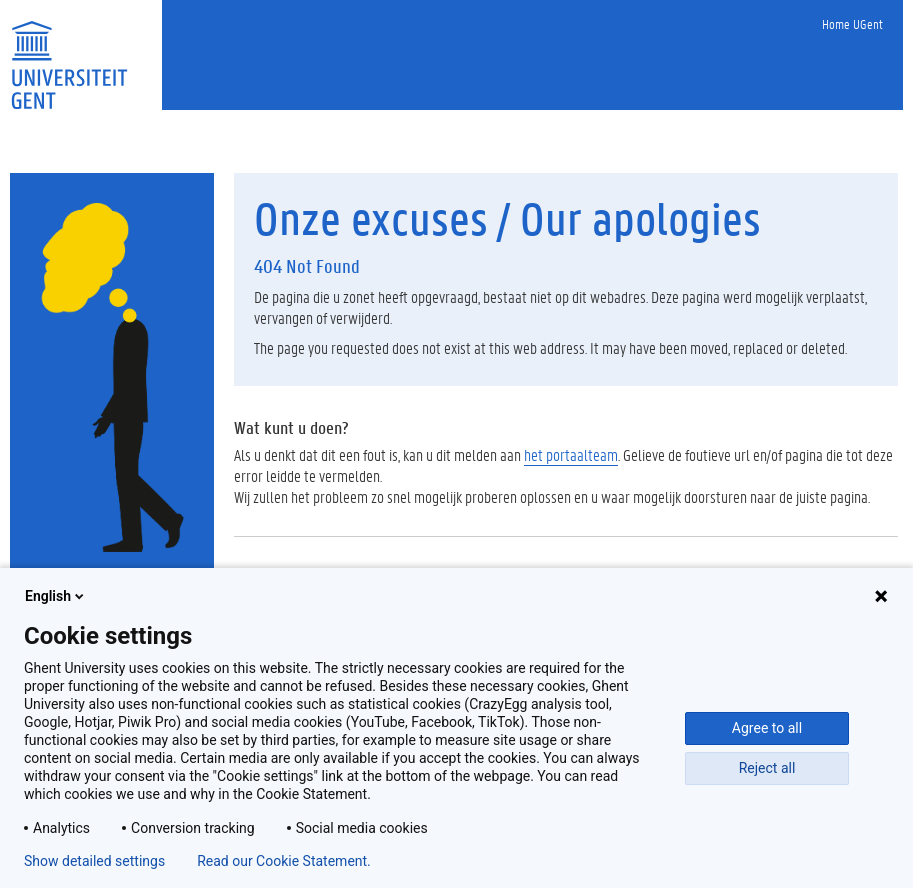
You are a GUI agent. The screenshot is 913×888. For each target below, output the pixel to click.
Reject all (767, 768)
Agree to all (767, 728)
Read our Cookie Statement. (284, 861)
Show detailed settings (94, 861)
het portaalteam (571, 454)
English (56, 596)
